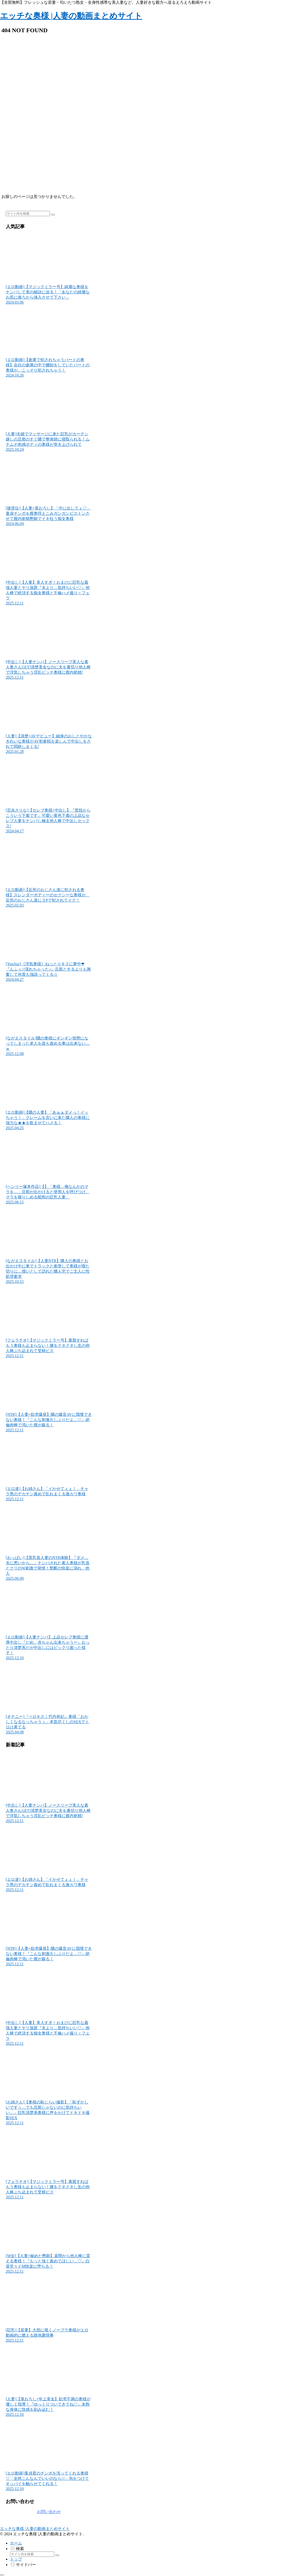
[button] (53, 214)
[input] (28, 213)
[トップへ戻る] (2, 2575)
